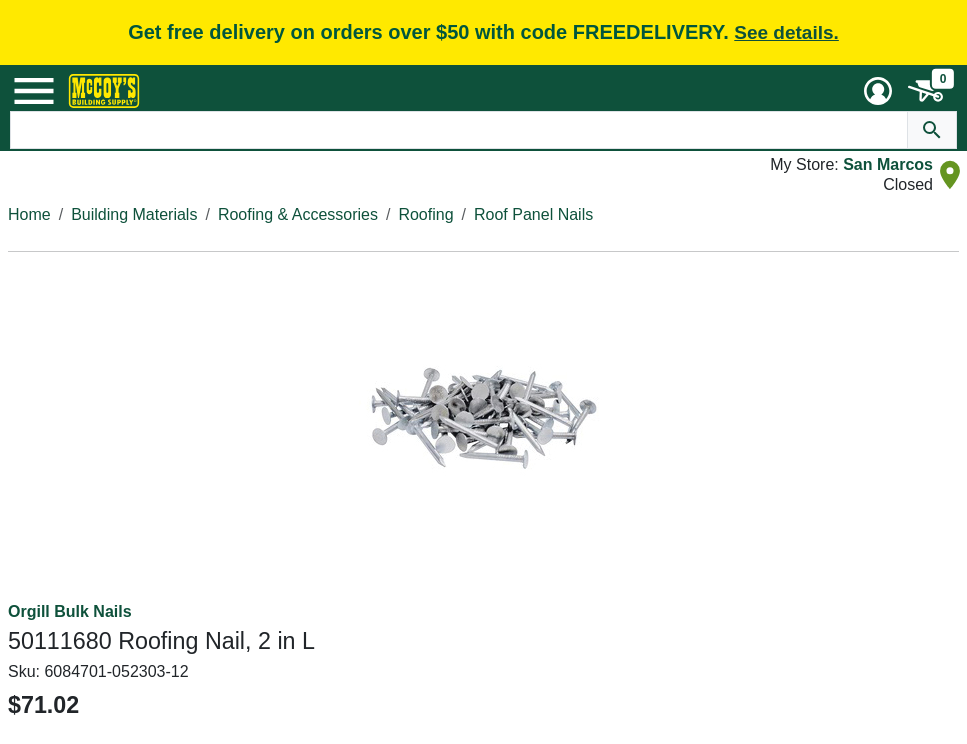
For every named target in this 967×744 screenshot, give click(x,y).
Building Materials (134, 214)
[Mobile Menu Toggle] (34, 91)
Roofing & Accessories (298, 214)
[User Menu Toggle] (878, 91)
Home (29, 214)
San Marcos (888, 164)
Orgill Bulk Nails (70, 611)
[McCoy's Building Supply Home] (104, 91)
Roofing (425, 214)
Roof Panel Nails (533, 214)
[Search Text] (459, 130)
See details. (786, 32)
